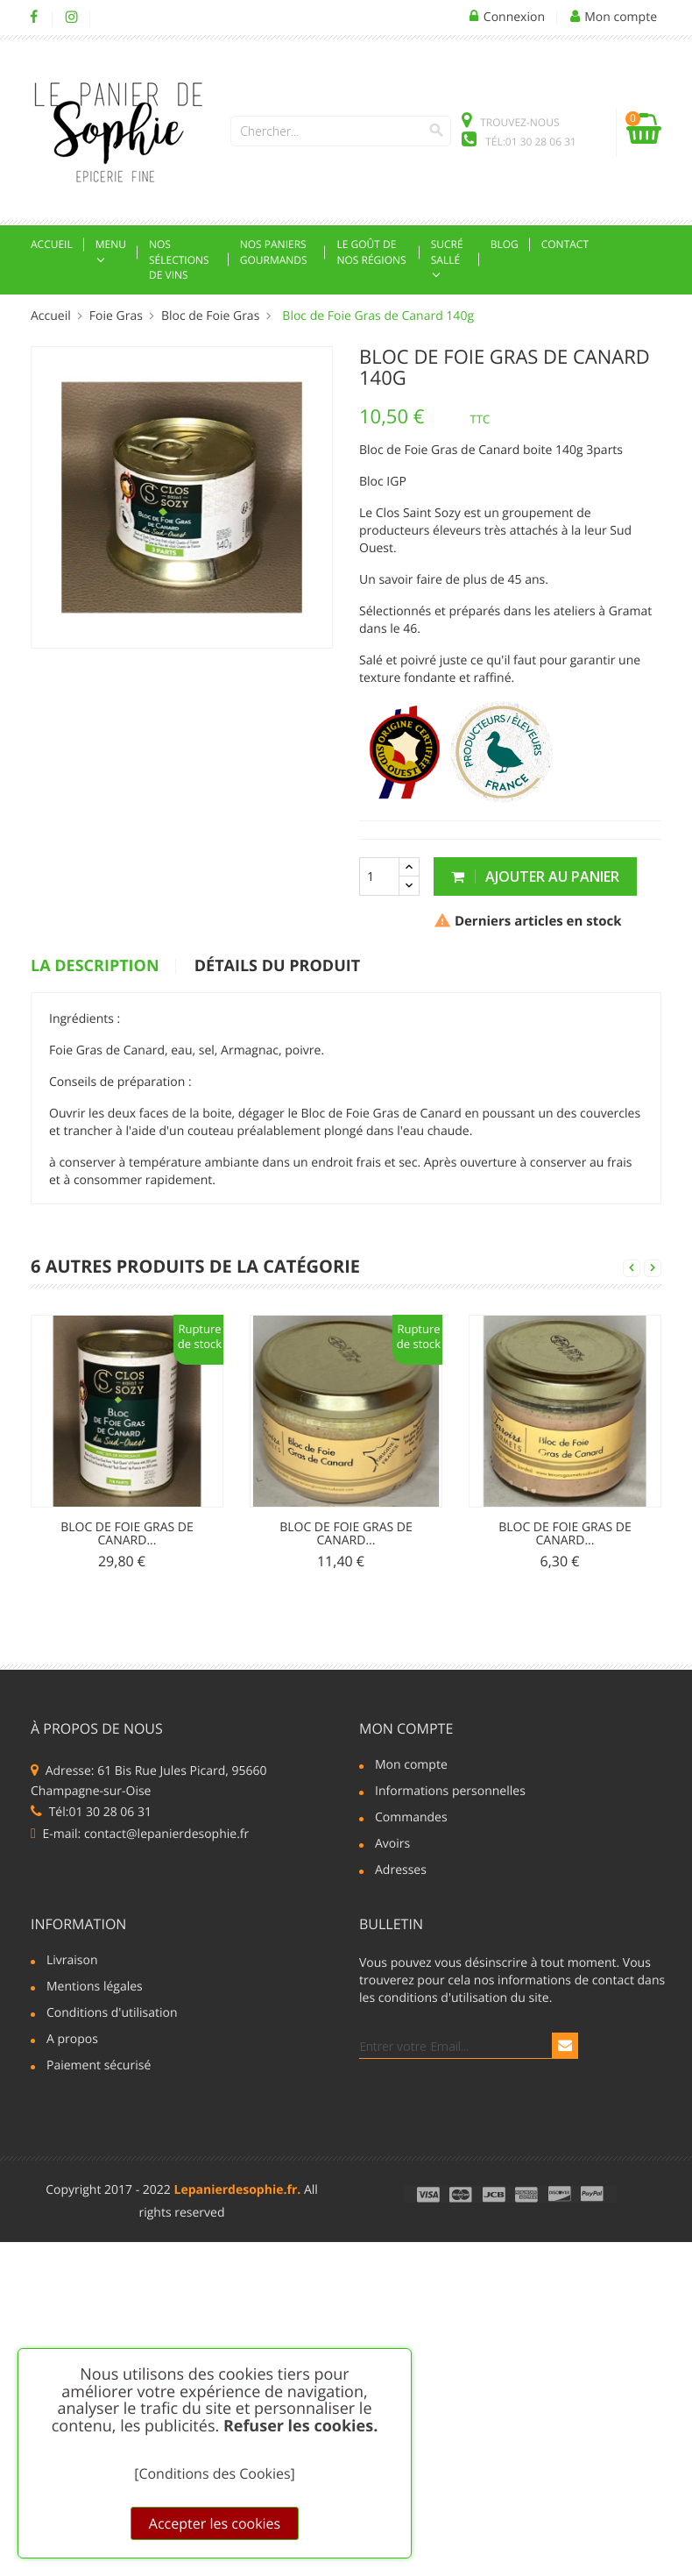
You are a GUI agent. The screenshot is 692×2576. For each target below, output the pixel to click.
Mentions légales (94, 1988)
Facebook (34, 17)
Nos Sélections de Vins (179, 259)
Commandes (411, 1819)
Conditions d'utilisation (112, 2014)
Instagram (71, 17)
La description (95, 967)
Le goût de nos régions (371, 252)
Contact (565, 244)
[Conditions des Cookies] (214, 2473)
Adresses (401, 1871)
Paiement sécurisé (98, 2067)
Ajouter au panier (535, 876)
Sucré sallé (447, 252)
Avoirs (392, 1845)
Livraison (72, 1962)
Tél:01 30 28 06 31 (91, 1812)
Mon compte (406, 1728)
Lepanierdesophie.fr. (237, 2190)
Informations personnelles (450, 1792)
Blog (505, 244)
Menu (110, 244)
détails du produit (277, 967)
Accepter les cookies (214, 2523)
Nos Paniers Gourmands (273, 252)
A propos (72, 2040)
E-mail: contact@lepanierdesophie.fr (140, 1834)
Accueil (52, 244)
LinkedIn (109, 17)
